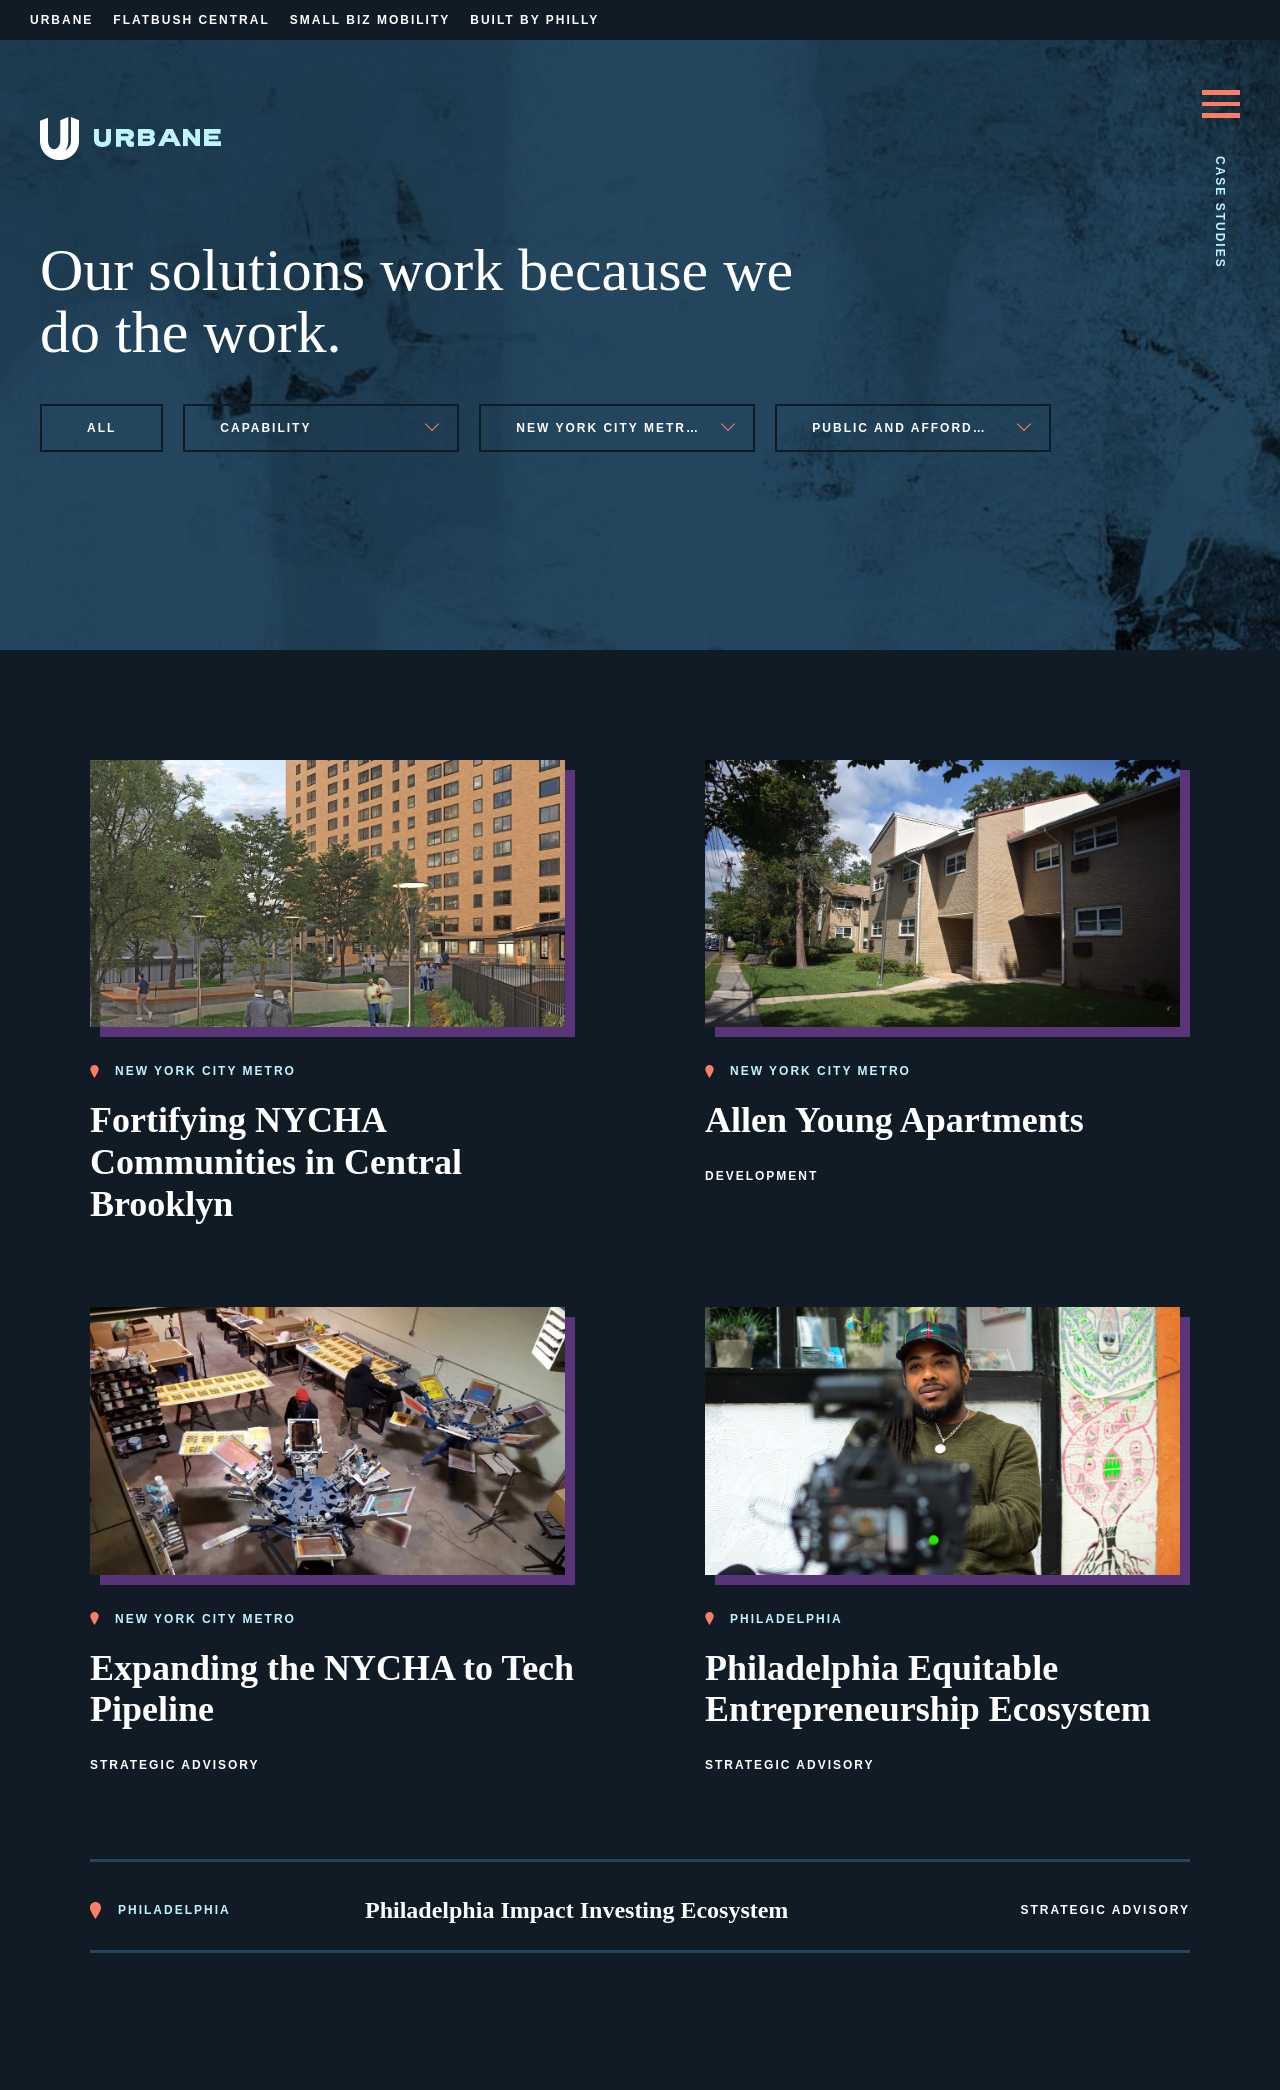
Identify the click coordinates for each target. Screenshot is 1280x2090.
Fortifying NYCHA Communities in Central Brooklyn (276, 1159)
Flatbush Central (191, 20)
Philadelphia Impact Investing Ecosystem (576, 1907)
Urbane (61, 20)
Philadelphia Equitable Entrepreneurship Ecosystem (928, 1685)
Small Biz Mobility (370, 20)
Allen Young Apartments (894, 1117)
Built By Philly (534, 20)
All (101, 428)
